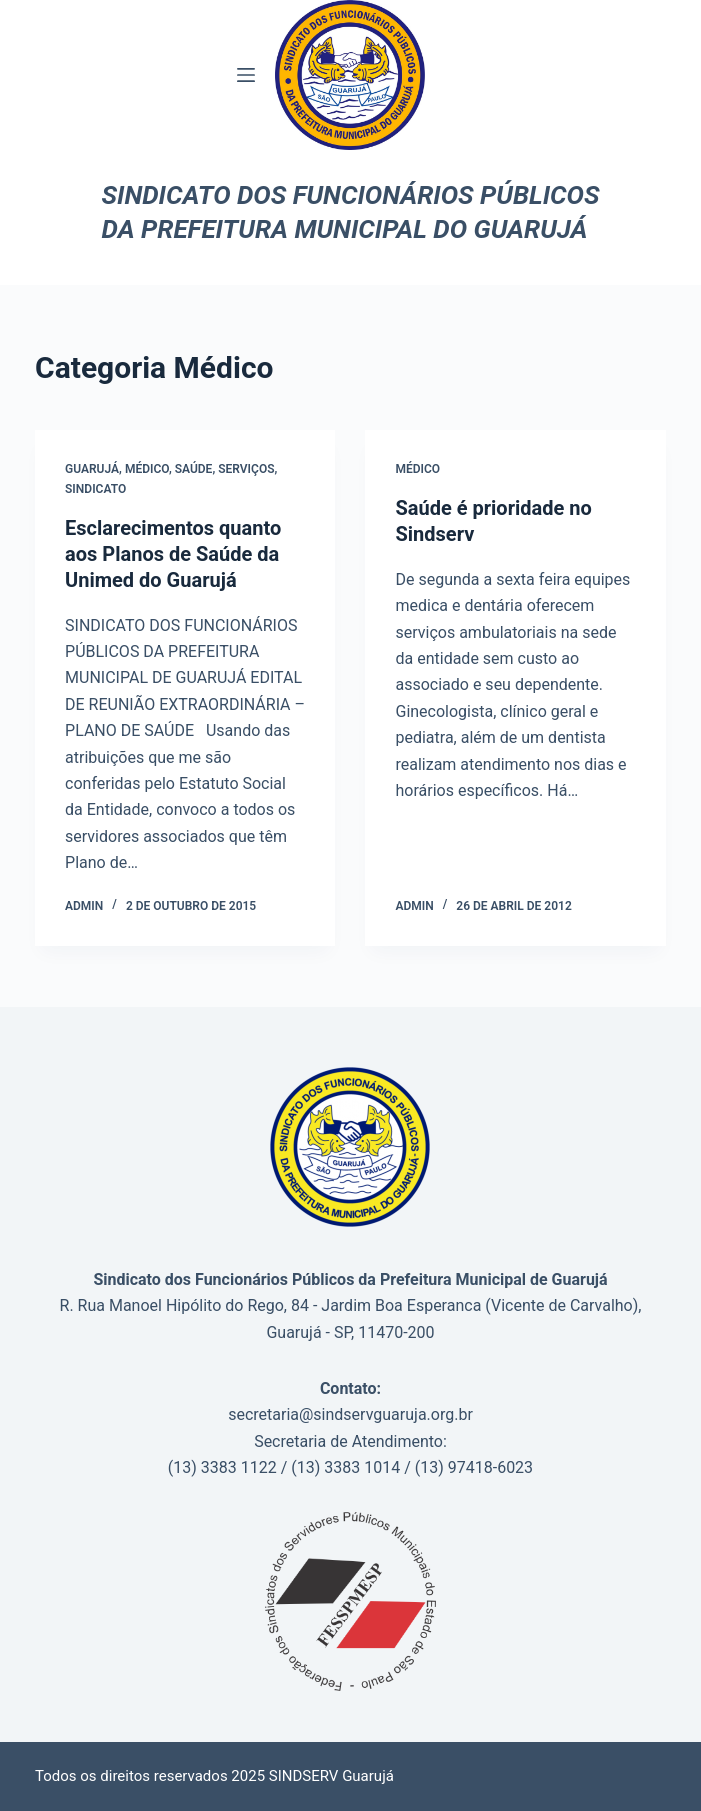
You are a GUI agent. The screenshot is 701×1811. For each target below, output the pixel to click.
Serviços (246, 469)
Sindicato (95, 489)
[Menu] (246, 75)
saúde (194, 469)
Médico (147, 469)
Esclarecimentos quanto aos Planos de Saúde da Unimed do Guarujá (173, 554)
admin (84, 906)
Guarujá (92, 469)
